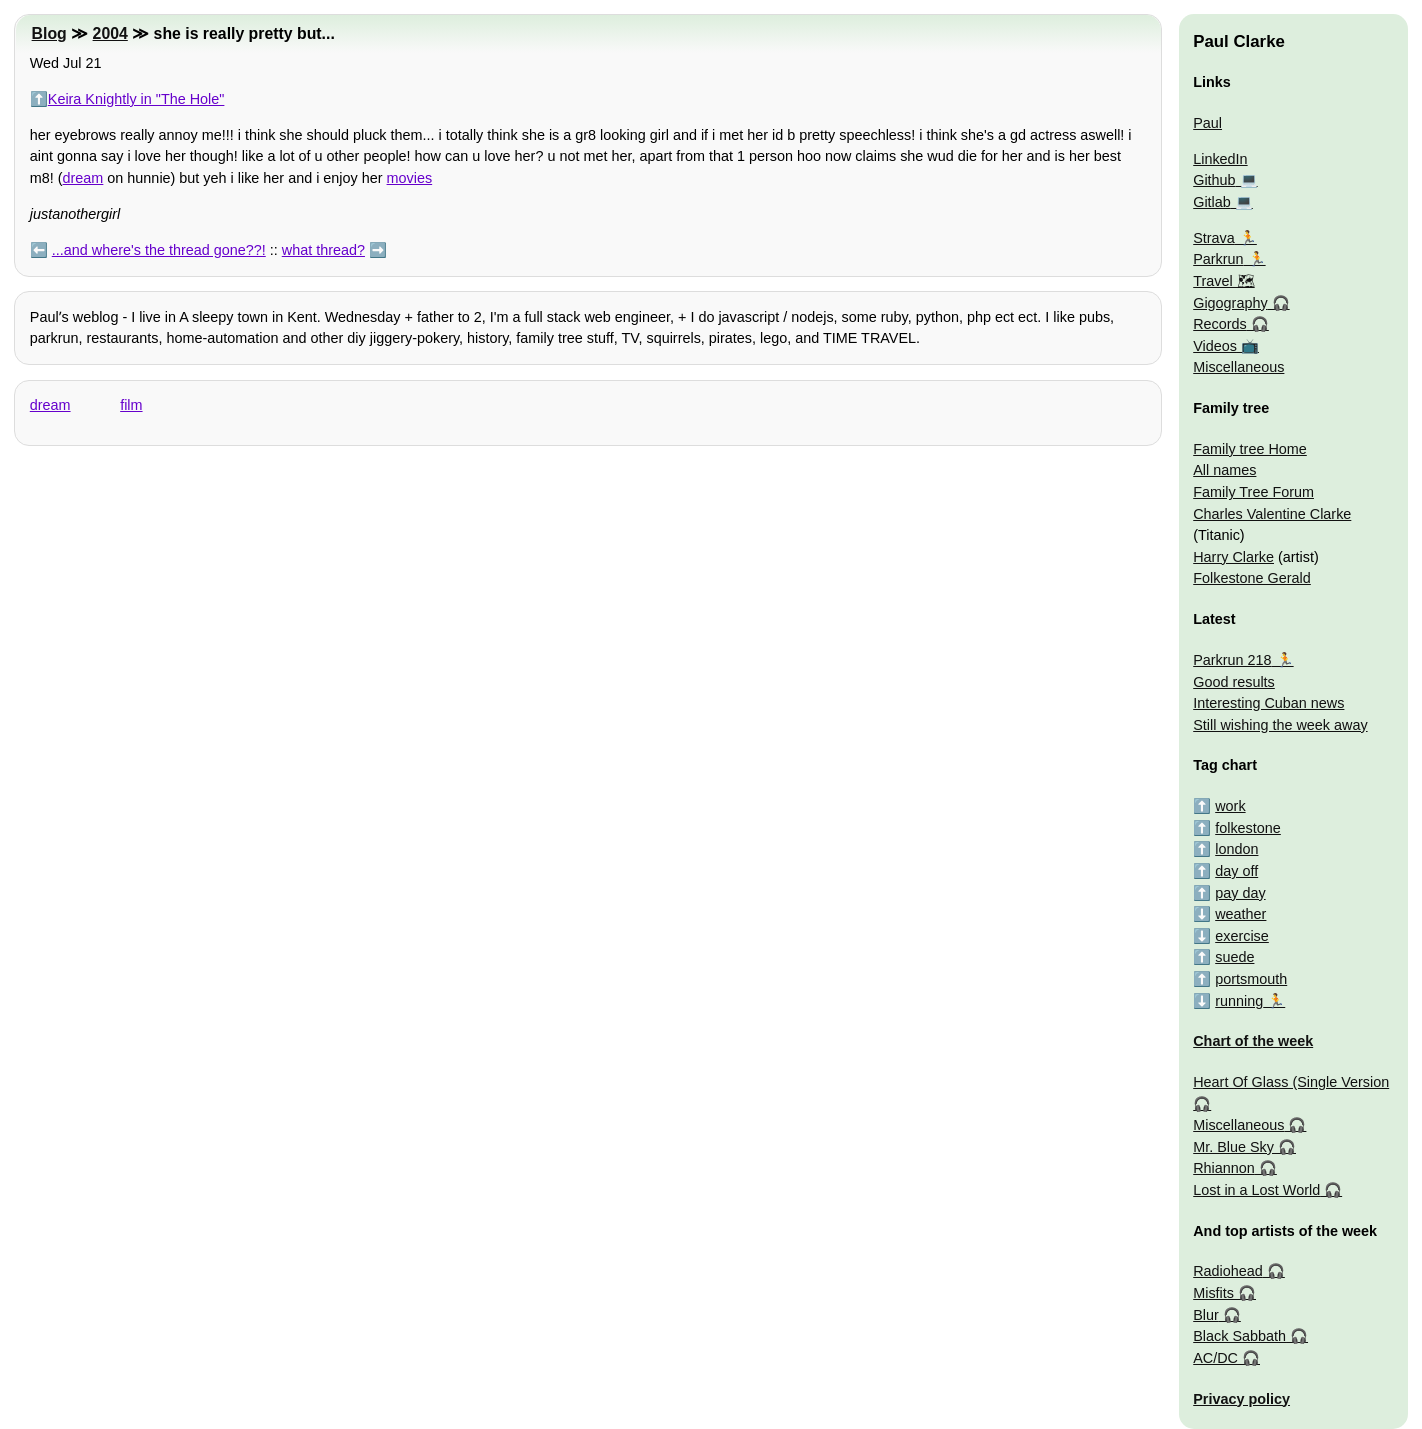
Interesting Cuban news (1268, 703)
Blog (49, 33)
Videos (1215, 346)
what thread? (323, 250)
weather (1240, 914)
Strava (1214, 238)
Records (1220, 324)
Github (1214, 180)
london (1236, 849)
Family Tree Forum (1253, 492)
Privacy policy (1241, 1399)
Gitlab (1212, 202)
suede (1234, 957)
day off (1236, 871)
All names (1224, 470)
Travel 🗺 (1223, 281)
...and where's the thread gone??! (159, 250)
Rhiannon (1224, 1168)
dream (83, 178)
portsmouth (1251, 979)
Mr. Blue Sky (1233, 1147)
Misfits (1213, 1293)
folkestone (1248, 828)
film (131, 405)
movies (410, 178)
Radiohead (1228, 1271)
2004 (110, 33)
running (1239, 1001)
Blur (1206, 1315)
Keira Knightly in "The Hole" (136, 99)
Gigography (1230, 303)
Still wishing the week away (1280, 725)
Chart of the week (1253, 1041)
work (1230, 806)
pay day (1240, 893)
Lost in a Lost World (1256, 1190)
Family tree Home (1250, 449)
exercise (1242, 936)
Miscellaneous (1238, 367)
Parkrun (1218, 259)
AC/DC (1215, 1358)
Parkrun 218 (1232, 660)
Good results (1234, 682)
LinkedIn (1220, 159)
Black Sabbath (1239, 1336)
